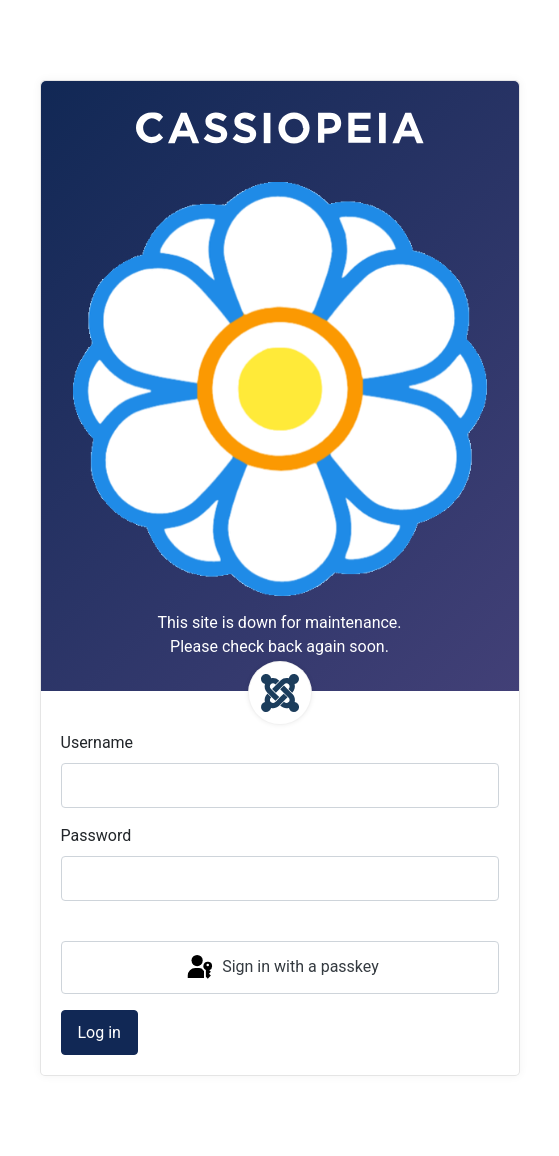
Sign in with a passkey (281, 968)
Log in (99, 1032)
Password (96, 835)
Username (97, 742)
